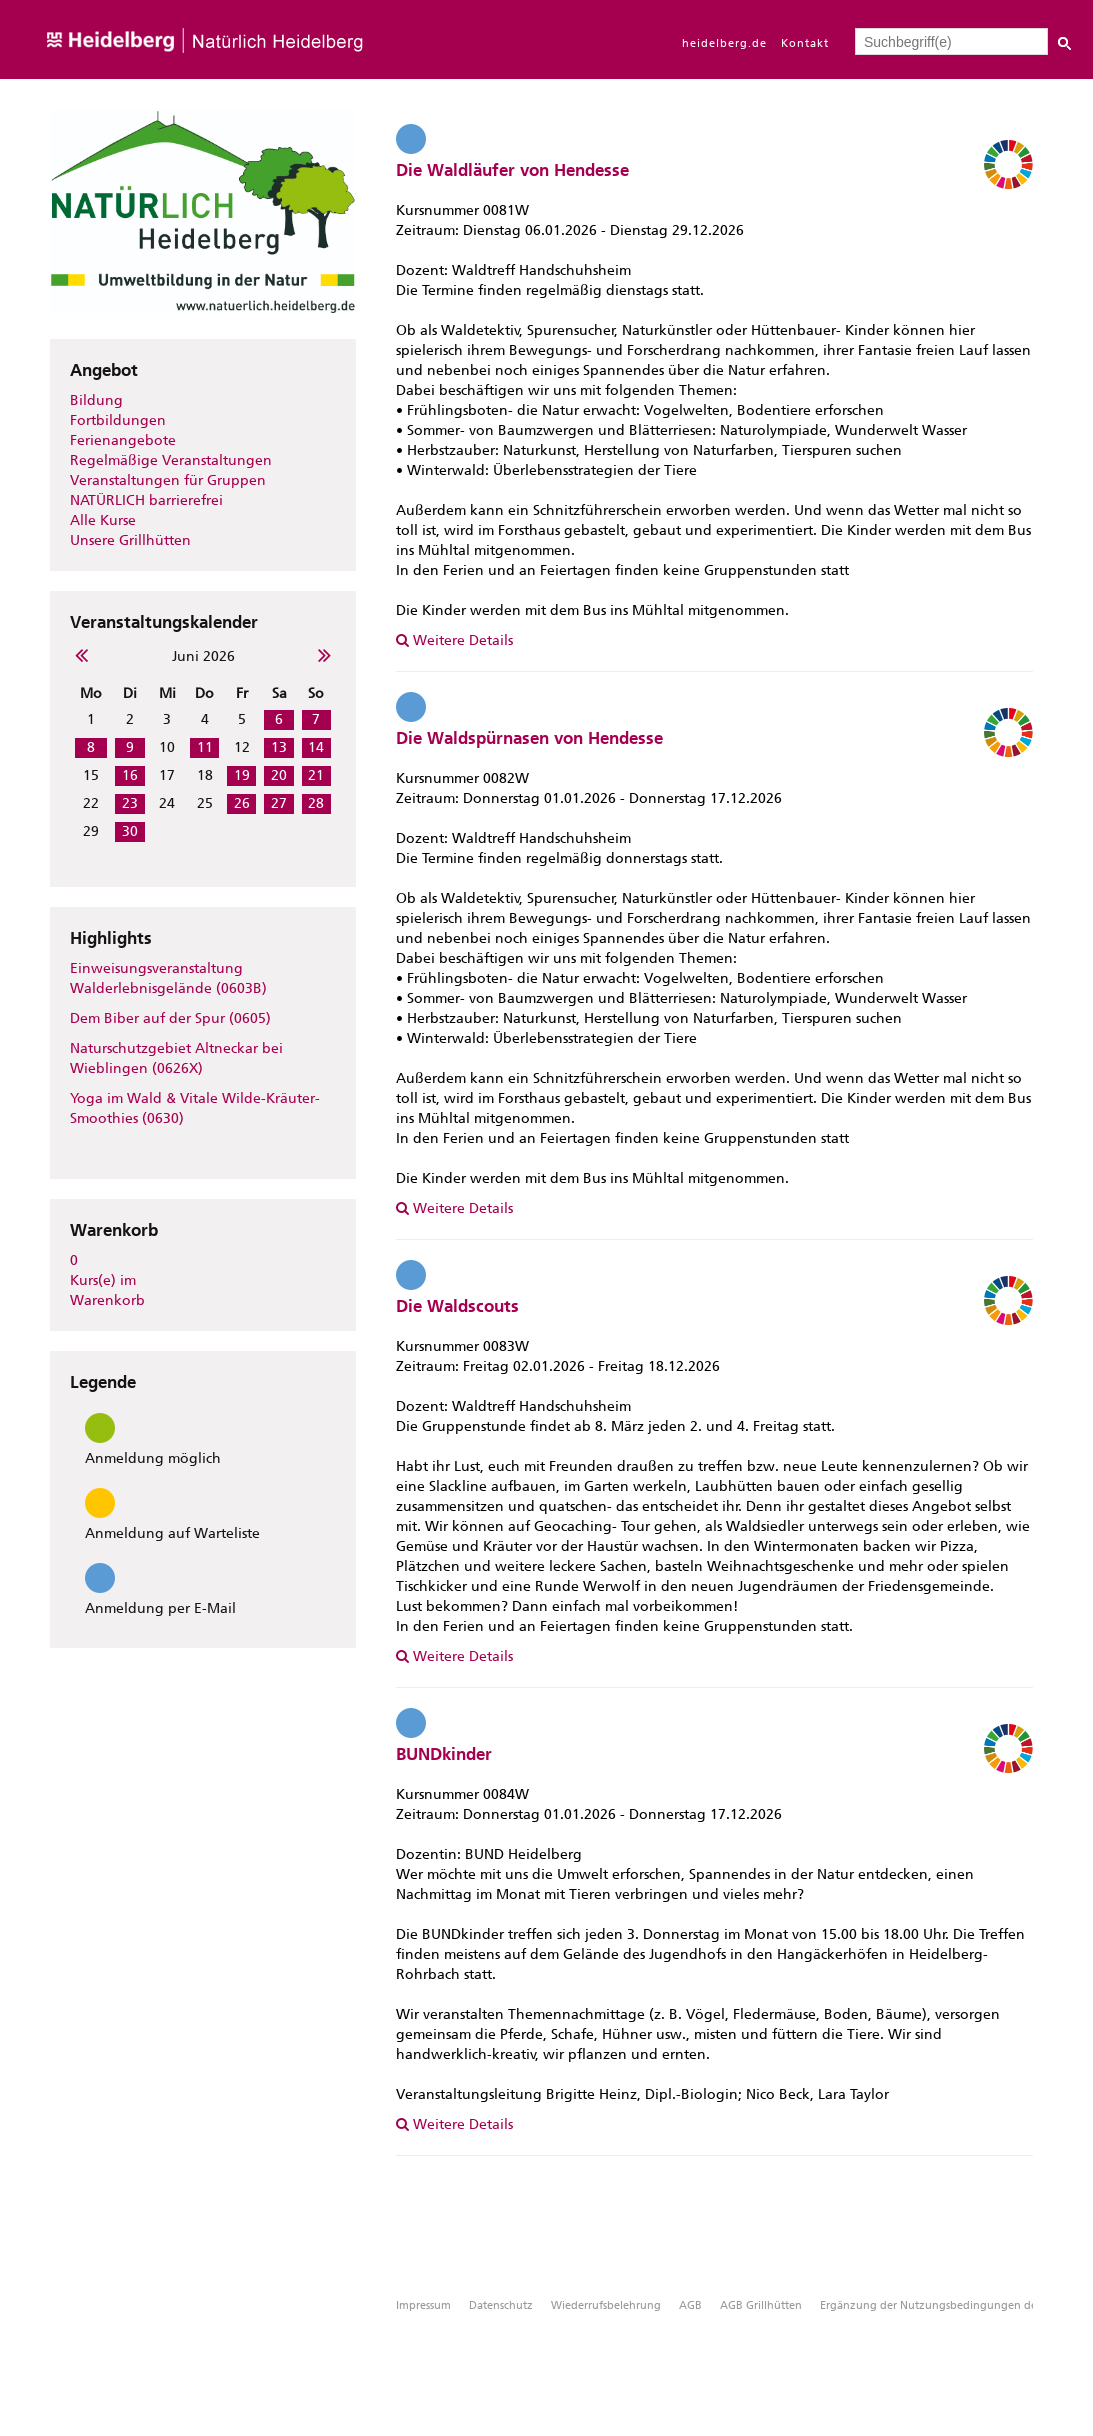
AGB (690, 2305)
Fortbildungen (118, 420)
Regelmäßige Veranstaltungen (171, 460)
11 (205, 747)
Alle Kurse (103, 520)
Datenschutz (501, 2305)
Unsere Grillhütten (130, 540)
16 (130, 775)
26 (242, 803)
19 (242, 775)
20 (279, 775)
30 (130, 831)
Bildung (96, 400)
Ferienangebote (123, 440)
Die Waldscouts (457, 1306)
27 (279, 803)
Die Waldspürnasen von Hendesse (529, 738)
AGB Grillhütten (761, 2305)
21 (316, 775)
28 (316, 803)
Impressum (423, 2305)
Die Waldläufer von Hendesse (512, 170)
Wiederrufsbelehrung (606, 2305)
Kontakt (805, 43)
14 (316, 747)
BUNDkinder (444, 1754)
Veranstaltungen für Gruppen (168, 480)
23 (130, 803)
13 (279, 747)
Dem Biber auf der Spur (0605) (170, 1018)
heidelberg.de (724, 43)
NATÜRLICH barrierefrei (146, 500)
